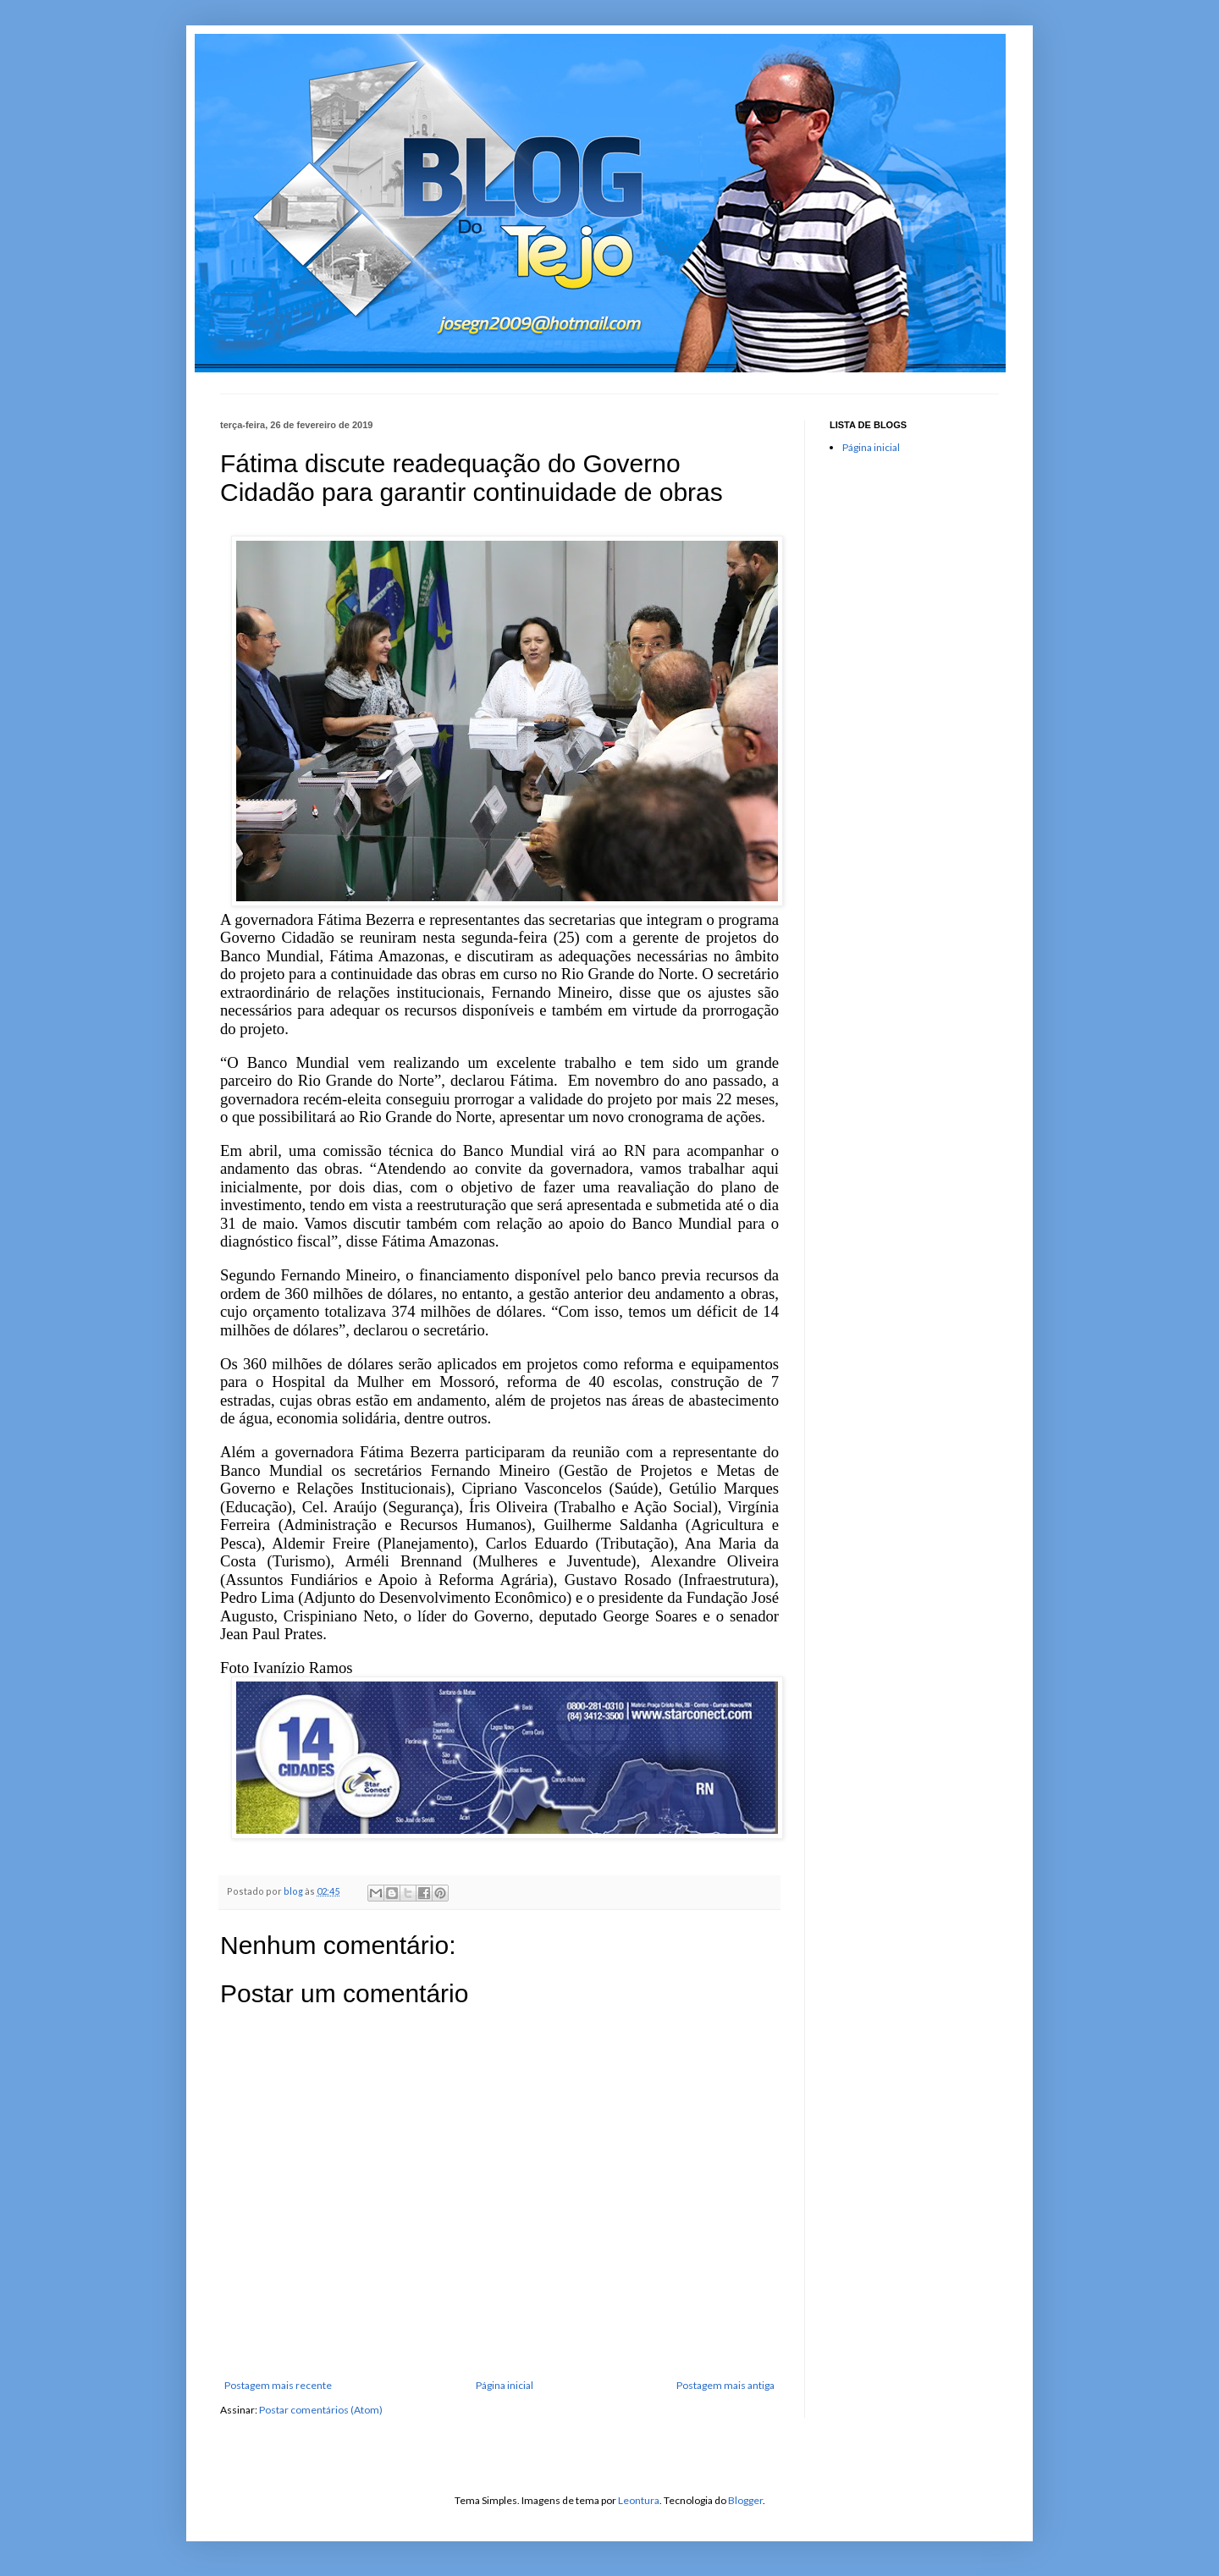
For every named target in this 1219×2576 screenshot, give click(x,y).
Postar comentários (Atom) (321, 2409)
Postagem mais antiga (725, 2385)
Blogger (745, 2500)
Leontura (638, 2500)
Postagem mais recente (278, 2385)
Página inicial (504, 2385)
